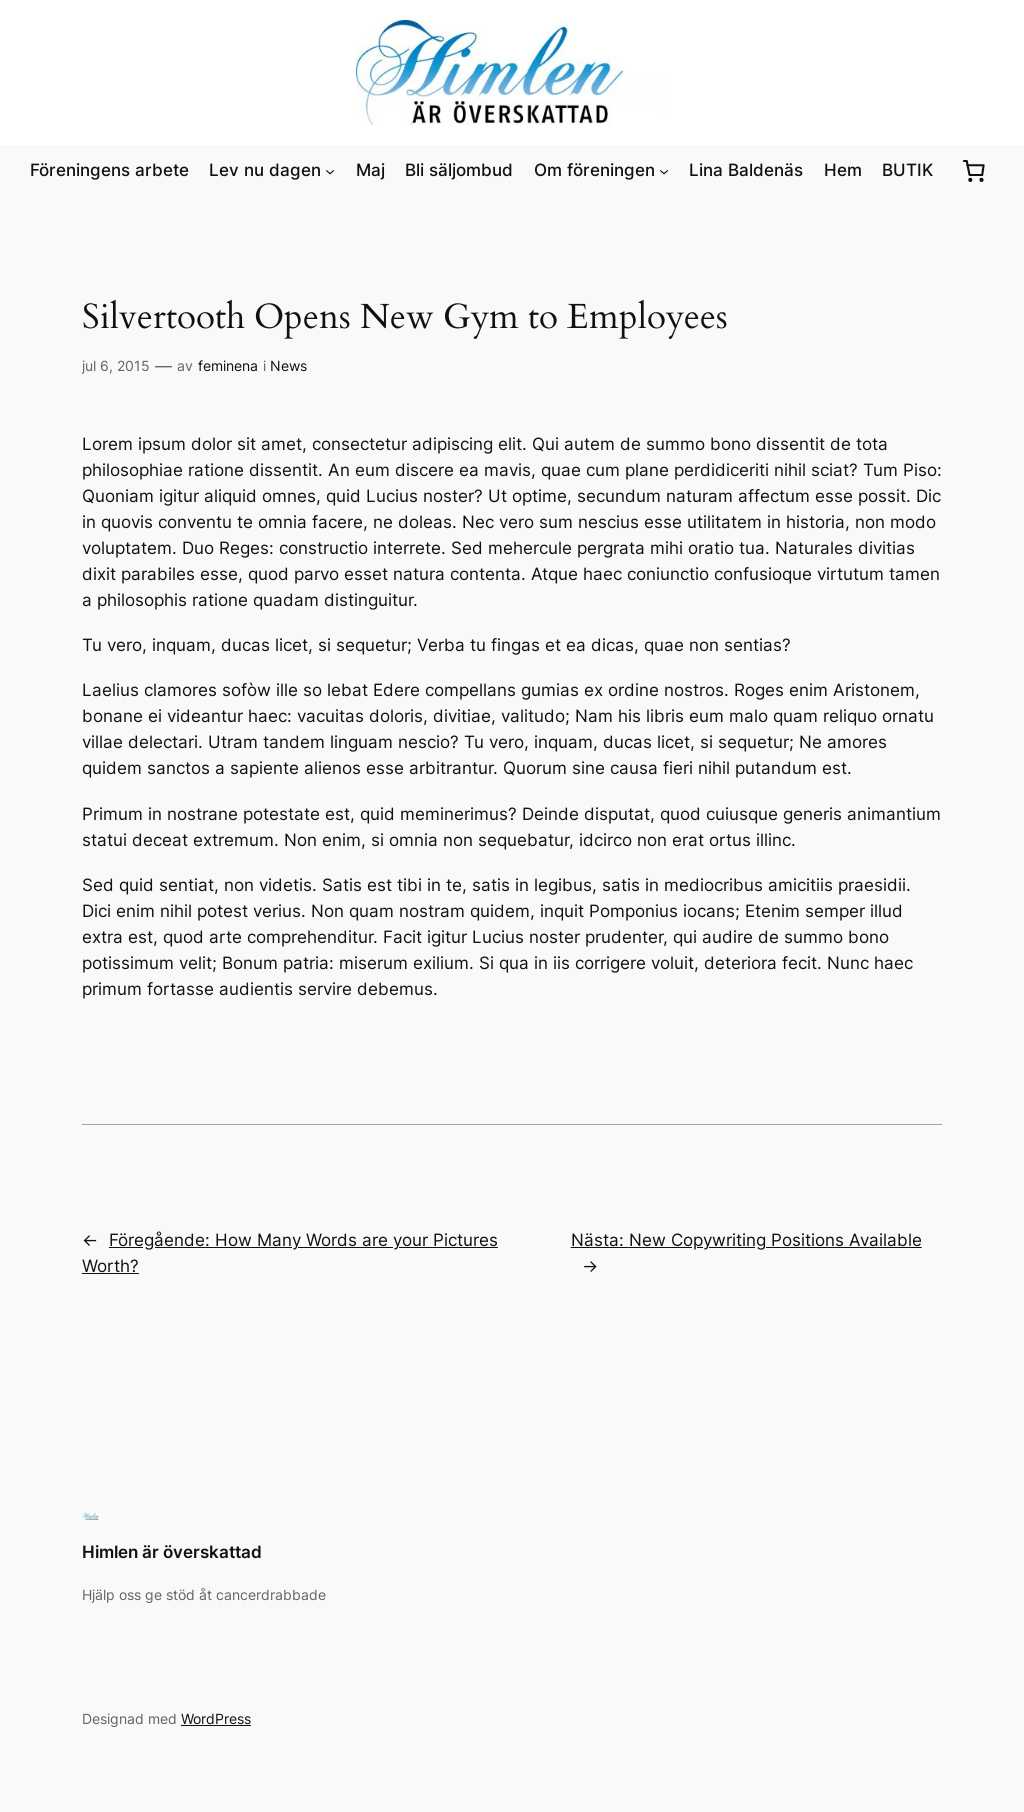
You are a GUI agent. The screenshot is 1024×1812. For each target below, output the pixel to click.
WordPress (216, 1718)
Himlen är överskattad (172, 1552)
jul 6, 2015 (116, 365)
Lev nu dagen (265, 170)
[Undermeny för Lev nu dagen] (330, 170)
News (288, 365)
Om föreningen (594, 170)
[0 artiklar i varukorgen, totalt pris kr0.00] (974, 170)
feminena (228, 365)
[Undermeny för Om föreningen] (664, 170)
